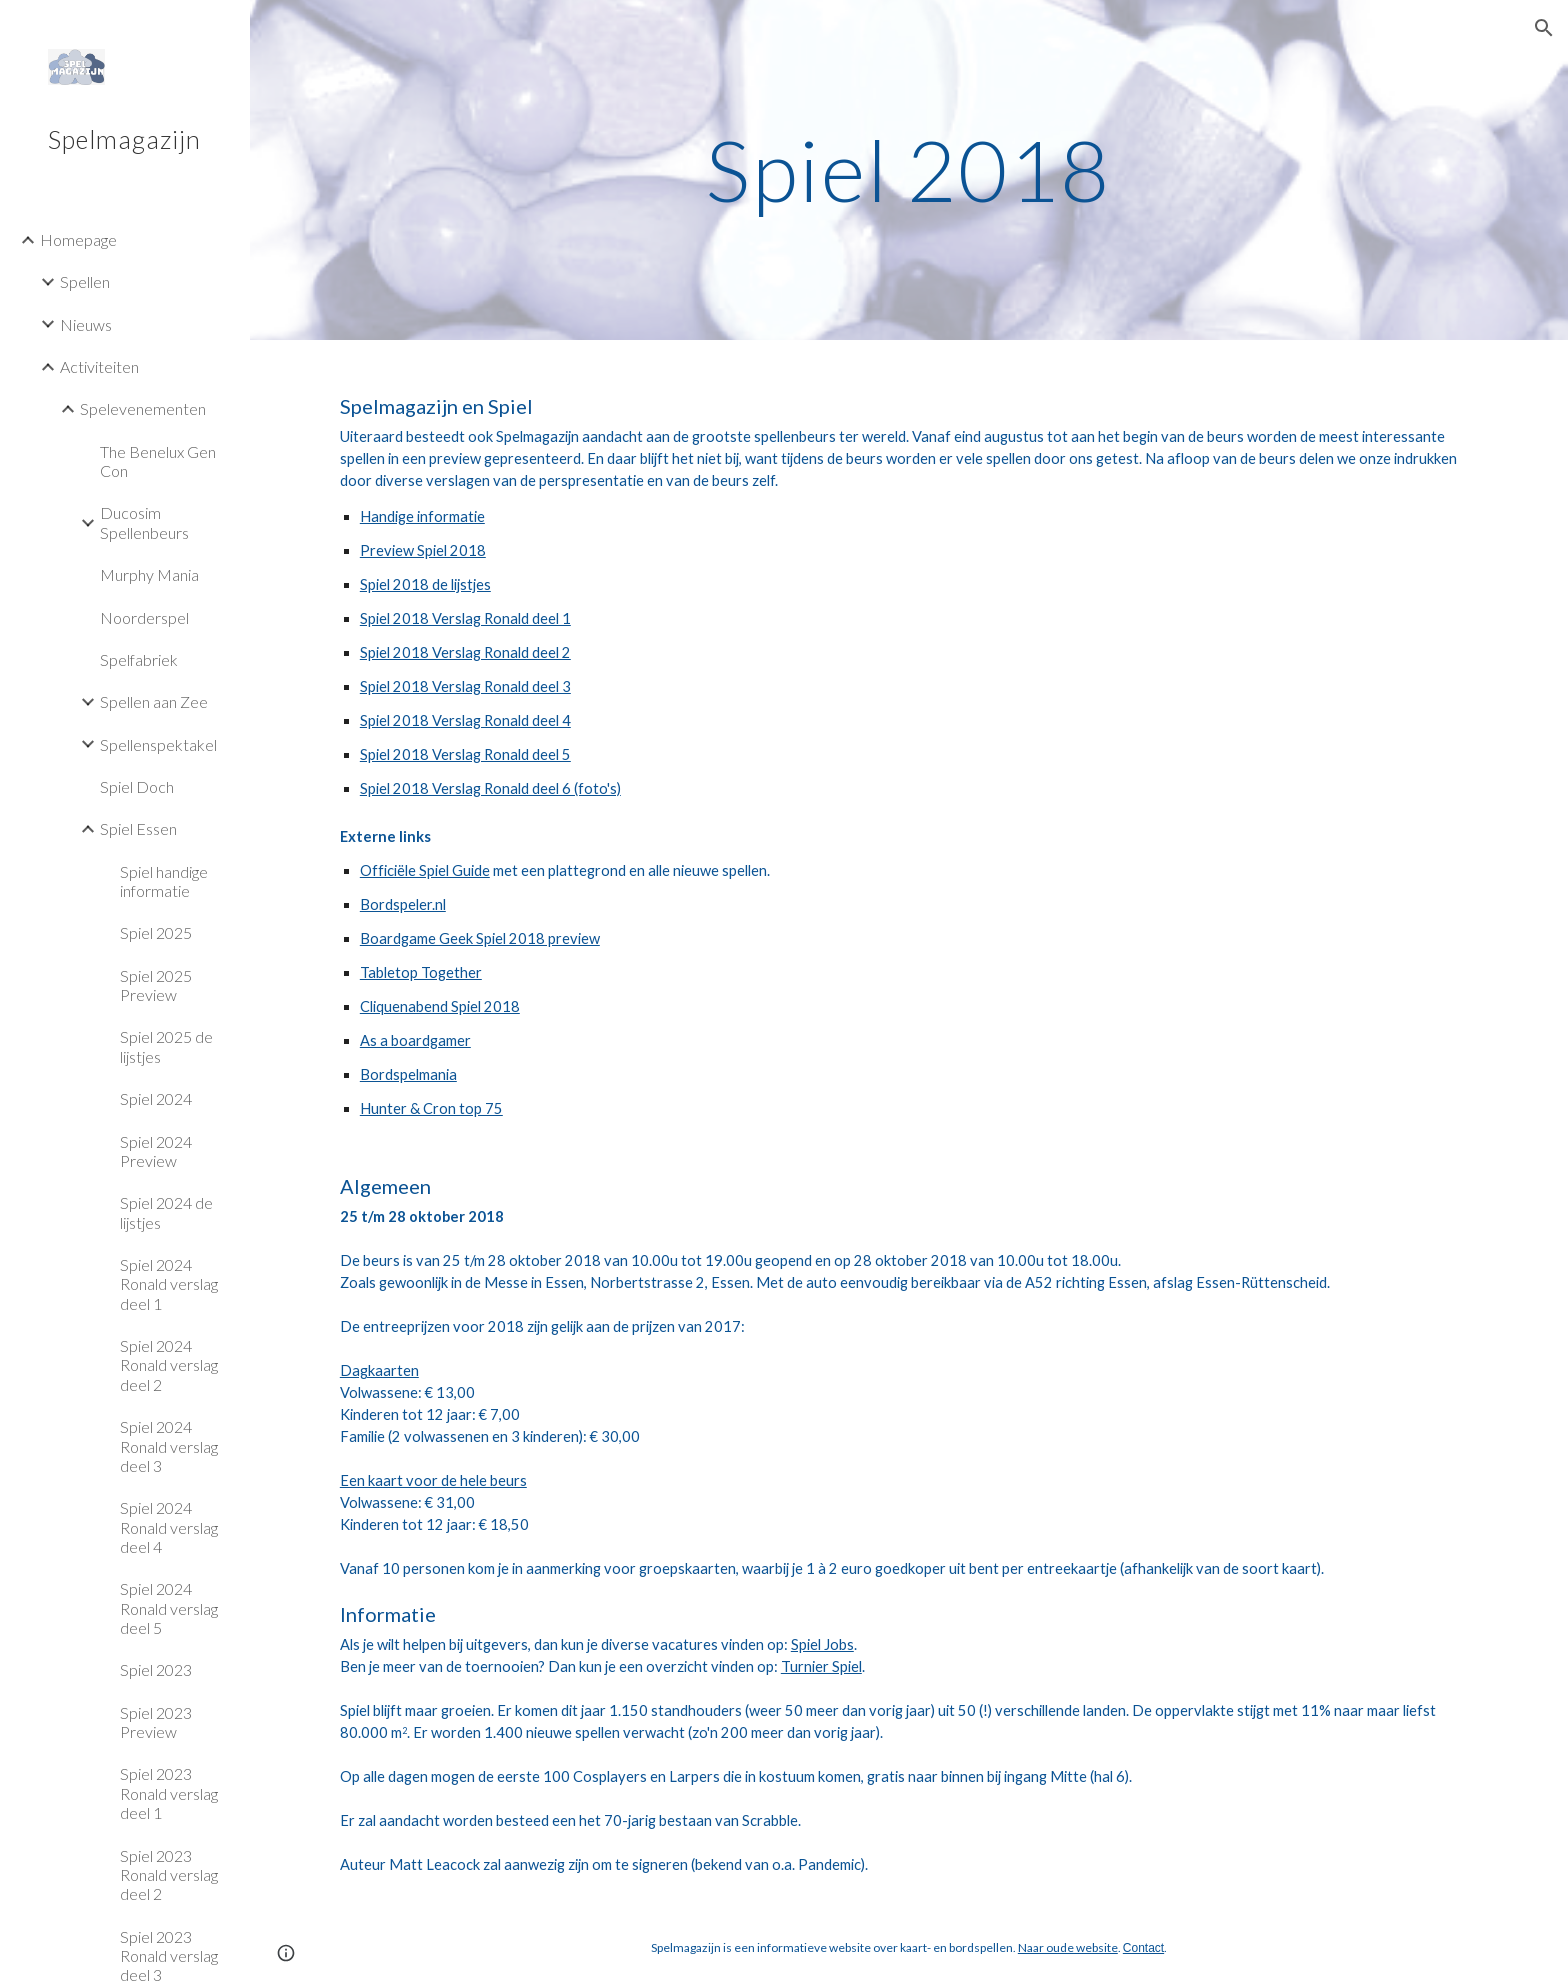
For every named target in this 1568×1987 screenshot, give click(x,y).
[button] (1544, 28)
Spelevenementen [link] (143, 408)
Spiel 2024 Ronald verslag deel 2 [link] (169, 1365)
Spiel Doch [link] (137, 786)
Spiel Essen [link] (138, 828)
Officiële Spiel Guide (425, 870)
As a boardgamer (415, 1040)
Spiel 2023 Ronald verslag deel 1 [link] (169, 1793)
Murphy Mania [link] (149, 574)
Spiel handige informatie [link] (164, 881)
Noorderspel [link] (144, 617)
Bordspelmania (408, 1074)
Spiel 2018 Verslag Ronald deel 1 (465, 618)
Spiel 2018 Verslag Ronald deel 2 (465, 652)
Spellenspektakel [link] (158, 744)
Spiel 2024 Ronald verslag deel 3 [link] (169, 1446)
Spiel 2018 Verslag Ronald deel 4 (465, 720)
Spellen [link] (85, 281)
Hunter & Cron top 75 (431, 1108)
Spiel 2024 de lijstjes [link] (166, 1212)
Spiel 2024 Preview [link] (156, 1151)
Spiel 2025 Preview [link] (156, 985)
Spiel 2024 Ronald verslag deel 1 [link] (169, 1284)
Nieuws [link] (86, 324)
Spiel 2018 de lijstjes (425, 584)
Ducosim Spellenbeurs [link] (144, 522)
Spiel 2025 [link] (156, 932)
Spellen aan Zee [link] (154, 701)
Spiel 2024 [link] (156, 1098)
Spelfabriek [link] (139, 659)
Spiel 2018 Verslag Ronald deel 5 (465, 754)
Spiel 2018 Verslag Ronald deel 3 (465, 686)
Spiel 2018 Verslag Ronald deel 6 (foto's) (490, 788)
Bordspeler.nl (403, 904)
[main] (909, 169)
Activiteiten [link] (99, 366)
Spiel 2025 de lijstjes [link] (166, 1046)
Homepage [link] (78, 239)
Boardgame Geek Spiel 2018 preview (480, 938)
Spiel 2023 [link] (156, 1669)
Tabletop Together (421, 972)
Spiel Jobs (822, 1644)
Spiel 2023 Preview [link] (156, 1722)
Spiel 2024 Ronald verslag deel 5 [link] (169, 1608)
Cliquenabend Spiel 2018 (440, 1006)
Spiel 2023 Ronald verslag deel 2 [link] (169, 1875)
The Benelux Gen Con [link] (158, 461)
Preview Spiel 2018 (423, 550)
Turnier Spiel (821, 1666)
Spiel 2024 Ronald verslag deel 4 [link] (169, 1527)
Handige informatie (422, 516)
